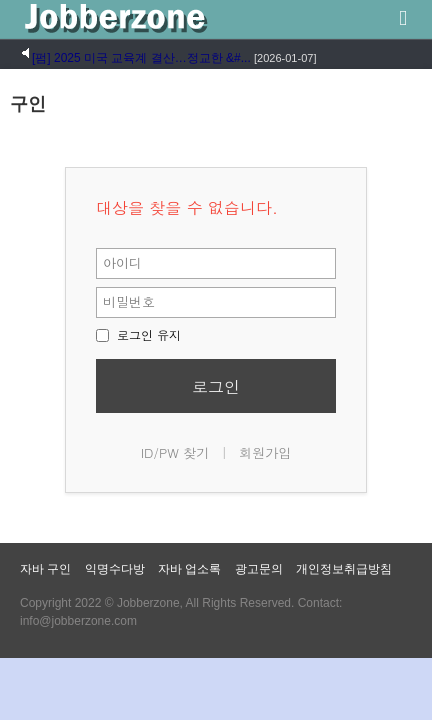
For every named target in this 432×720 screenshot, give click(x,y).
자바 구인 (45, 569)
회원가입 (265, 452)
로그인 (216, 386)
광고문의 (259, 569)
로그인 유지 (138, 334)
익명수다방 (115, 569)
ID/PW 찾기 (175, 452)
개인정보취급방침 (344, 569)
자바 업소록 (189, 569)
